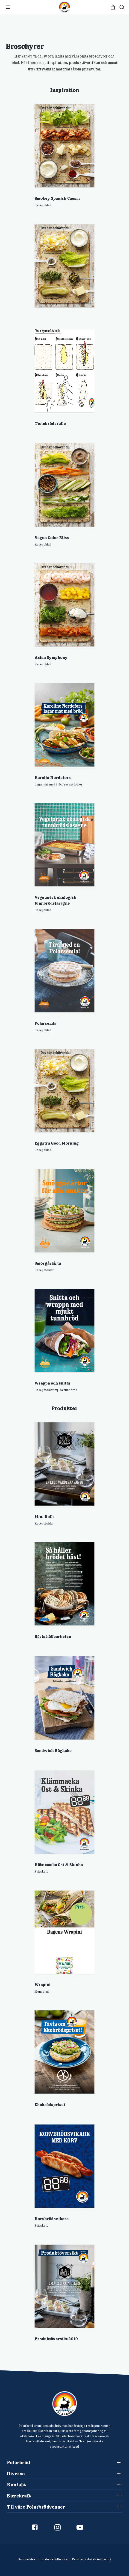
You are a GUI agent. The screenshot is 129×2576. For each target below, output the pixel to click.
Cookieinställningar (53, 2559)
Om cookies (26, 2559)
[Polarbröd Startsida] (64, 2403)
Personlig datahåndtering (91, 2559)
